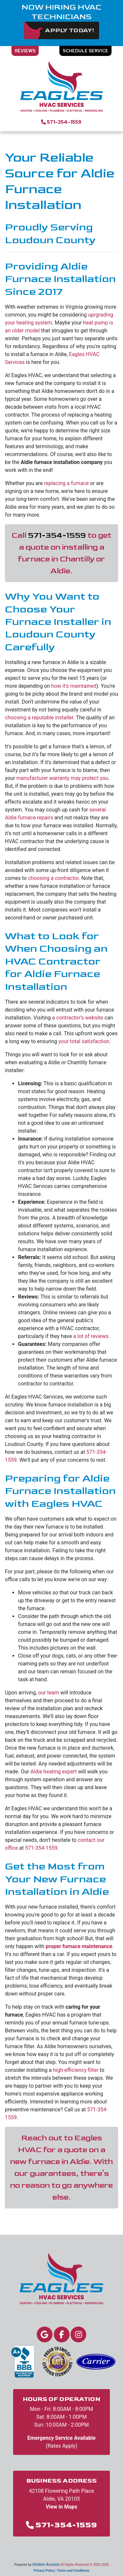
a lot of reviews (91, 1336)
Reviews (25, 51)
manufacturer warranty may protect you (62, 778)
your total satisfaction (83, 1041)
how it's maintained (73, 686)
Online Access (45, 2564)
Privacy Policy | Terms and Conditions (61, 2570)
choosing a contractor (53, 878)
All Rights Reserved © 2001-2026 (84, 2564)
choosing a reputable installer (39, 717)
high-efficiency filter (75, 2070)
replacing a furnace (66, 483)
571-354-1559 (64, 122)
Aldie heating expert (54, 1771)
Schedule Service (85, 51)
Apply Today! (69, 30)
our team (48, 1692)
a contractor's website (77, 1018)
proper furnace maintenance (79, 1946)
